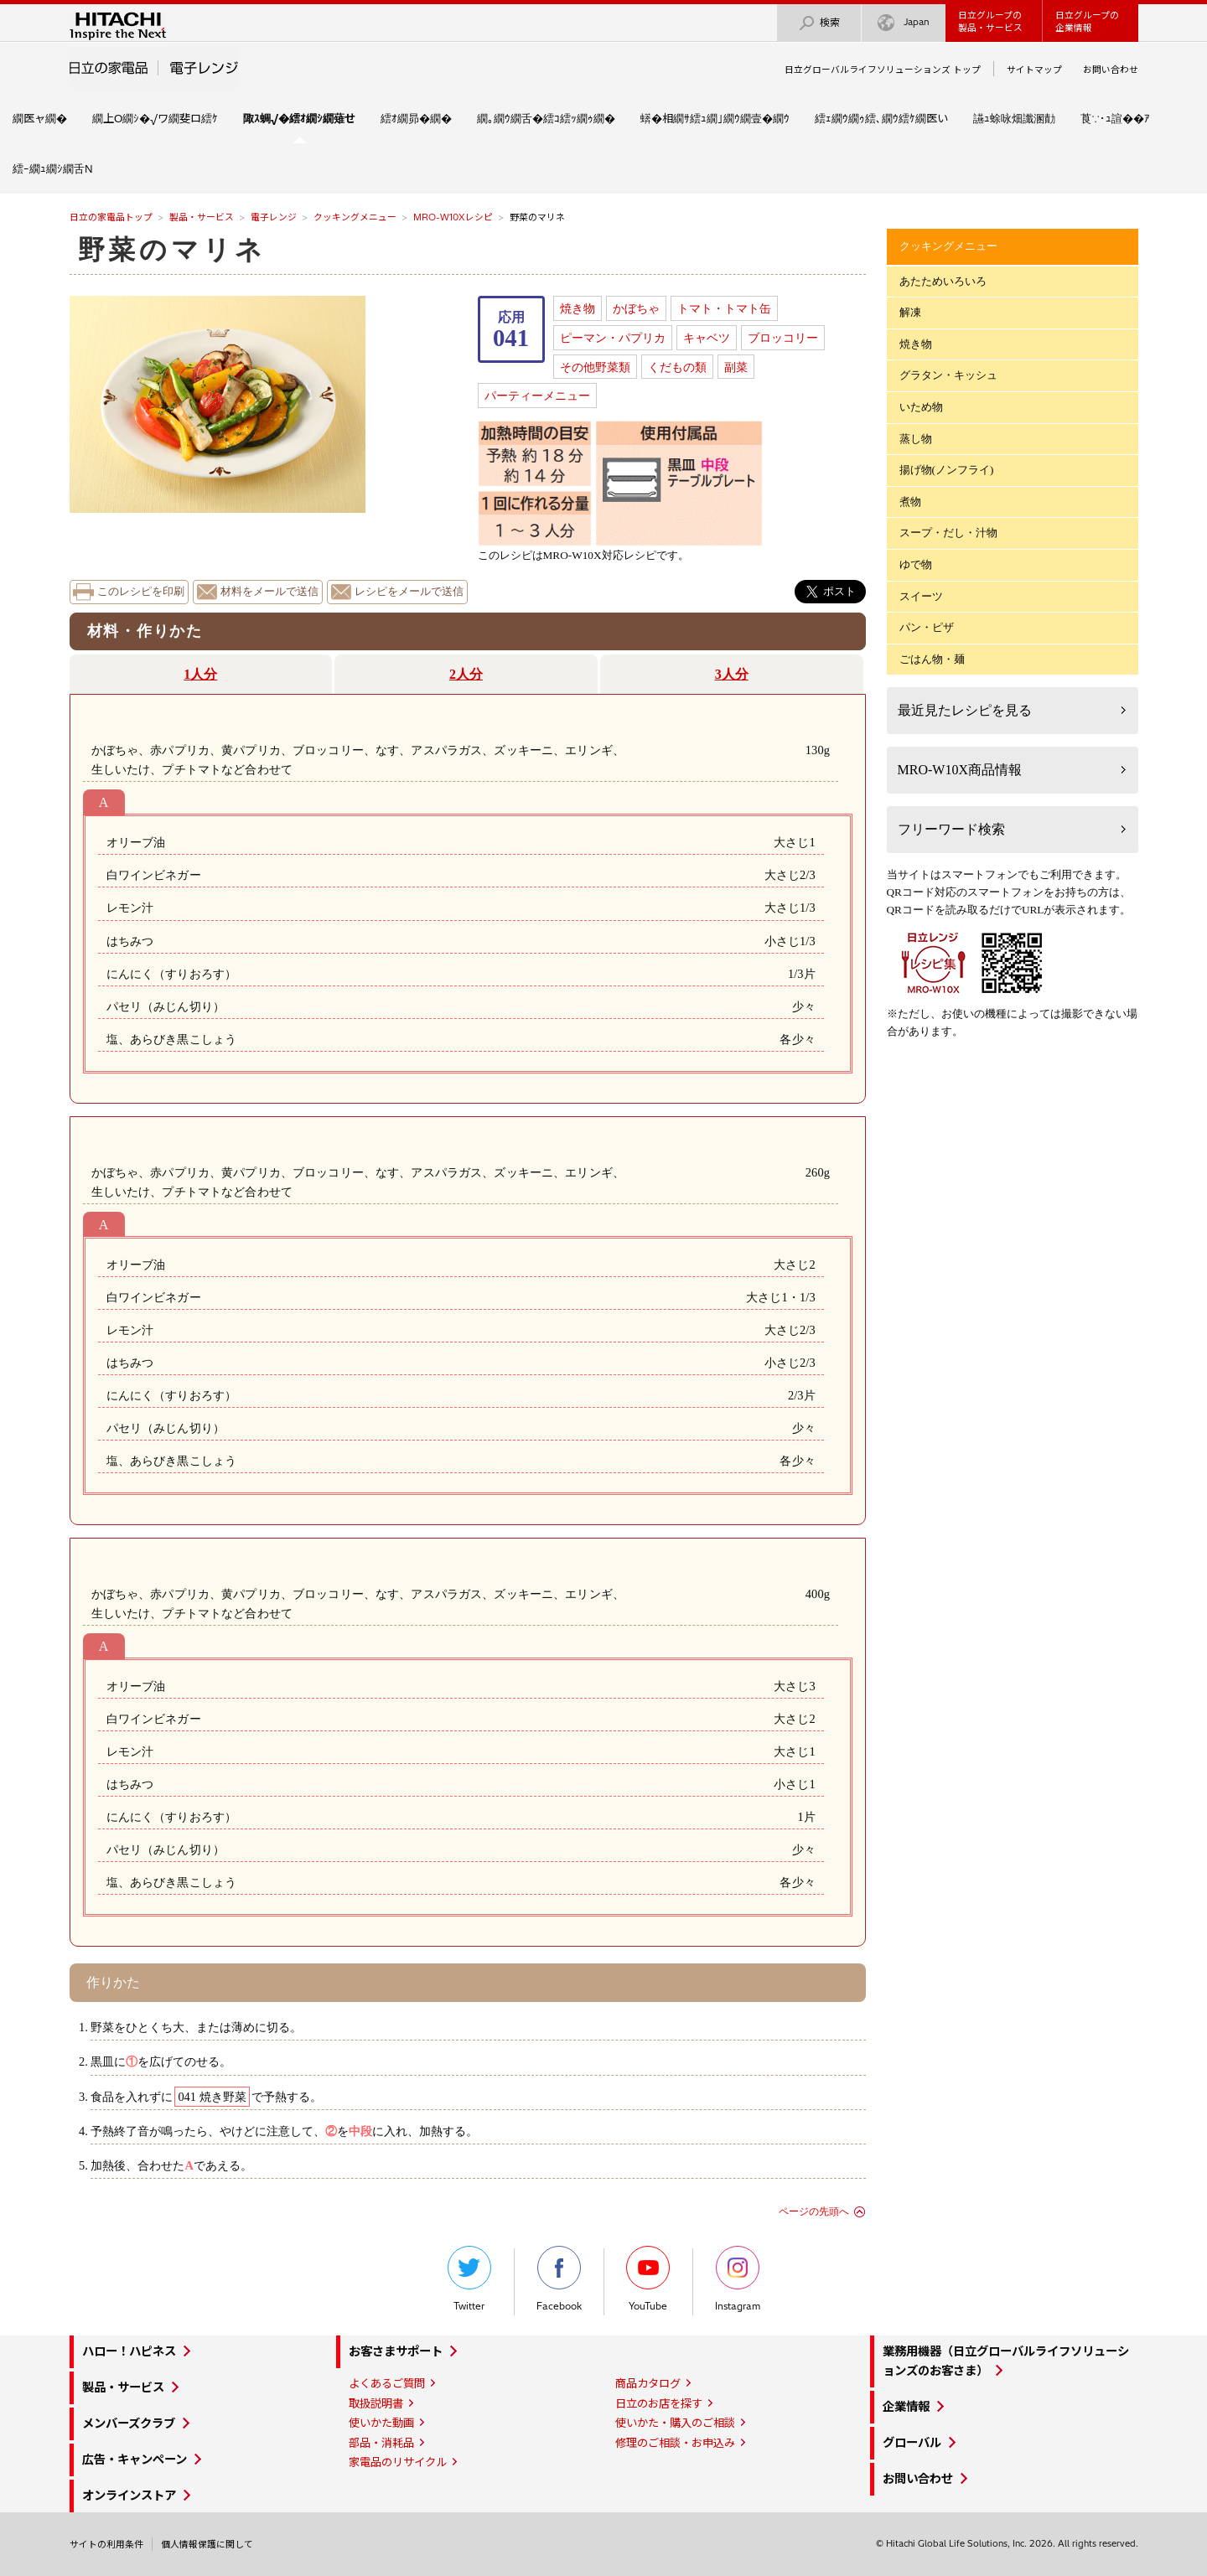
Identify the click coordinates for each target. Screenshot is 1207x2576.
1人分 (200, 674)
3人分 (732, 674)
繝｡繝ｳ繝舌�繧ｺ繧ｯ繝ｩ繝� (546, 118)
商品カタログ (648, 2383)
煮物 (910, 501)
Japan (904, 23)
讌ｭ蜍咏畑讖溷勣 (1014, 118)
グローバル (912, 2442)
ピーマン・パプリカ (613, 337)
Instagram (737, 2279)
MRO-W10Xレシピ (453, 217)
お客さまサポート (396, 2351)
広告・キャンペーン (134, 2459)
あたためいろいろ (943, 281)
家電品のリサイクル (398, 2462)
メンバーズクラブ (128, 2423)
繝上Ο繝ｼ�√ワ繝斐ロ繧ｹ (155, 118)
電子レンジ (274, 217)
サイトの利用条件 (106, 2544)
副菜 (736, 367)
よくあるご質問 (387, 2383)
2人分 (466, 674)
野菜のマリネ (172, 250)
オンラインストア (129, 2495)
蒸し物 (915, 438)
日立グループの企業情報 (1087, 21)
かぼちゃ (636, 308)
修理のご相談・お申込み (675, 2442)
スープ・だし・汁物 (948, 532)
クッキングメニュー (354, 217)
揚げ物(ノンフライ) (946, 469)
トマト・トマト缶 (724, 308)
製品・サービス (201, 217)
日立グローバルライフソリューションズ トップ (883, 69)
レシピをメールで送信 (409, 591)
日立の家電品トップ (111, 217)
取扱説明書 (376, 2403)
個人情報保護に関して (207, 2544)
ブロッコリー (783, 337)
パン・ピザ (926, 627)
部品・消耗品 (381, 2442)
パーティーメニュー (537, 395)
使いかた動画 (381, 2422)
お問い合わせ (1110, 69)
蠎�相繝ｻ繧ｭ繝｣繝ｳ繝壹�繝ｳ (715, 118)
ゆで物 (915, 564)
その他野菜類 (595, 367)
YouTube (648, 2279)
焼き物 (577, 308)
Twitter (469, 2279)
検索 (819, 23)
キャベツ (706, 337)
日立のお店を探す (658, 2403)
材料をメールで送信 (269, 591)
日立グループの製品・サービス (990, 21)
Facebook (559, 2279)
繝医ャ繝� (40, 118)
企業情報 (906, 2406)
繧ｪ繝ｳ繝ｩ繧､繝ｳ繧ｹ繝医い (881, 118)
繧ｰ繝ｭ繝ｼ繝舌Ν (53, 168)
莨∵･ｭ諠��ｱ (1115, 118)
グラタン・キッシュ (948, 375)
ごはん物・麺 (932, 659)
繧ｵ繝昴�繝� (416, 118)
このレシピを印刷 (140, 591)
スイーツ (921, 596)
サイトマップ (1034, 69)
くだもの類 (677, 367)
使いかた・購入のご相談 (675, 2422)
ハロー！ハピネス (129, 2351)
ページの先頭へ (814, 2211)
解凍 (910, 312)
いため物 (921, 407)
